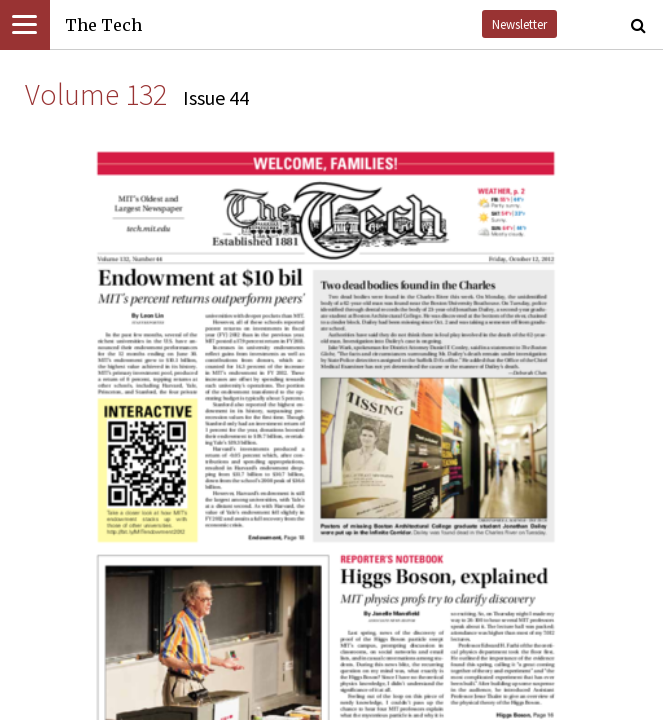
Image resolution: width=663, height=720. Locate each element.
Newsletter (519, 24)
